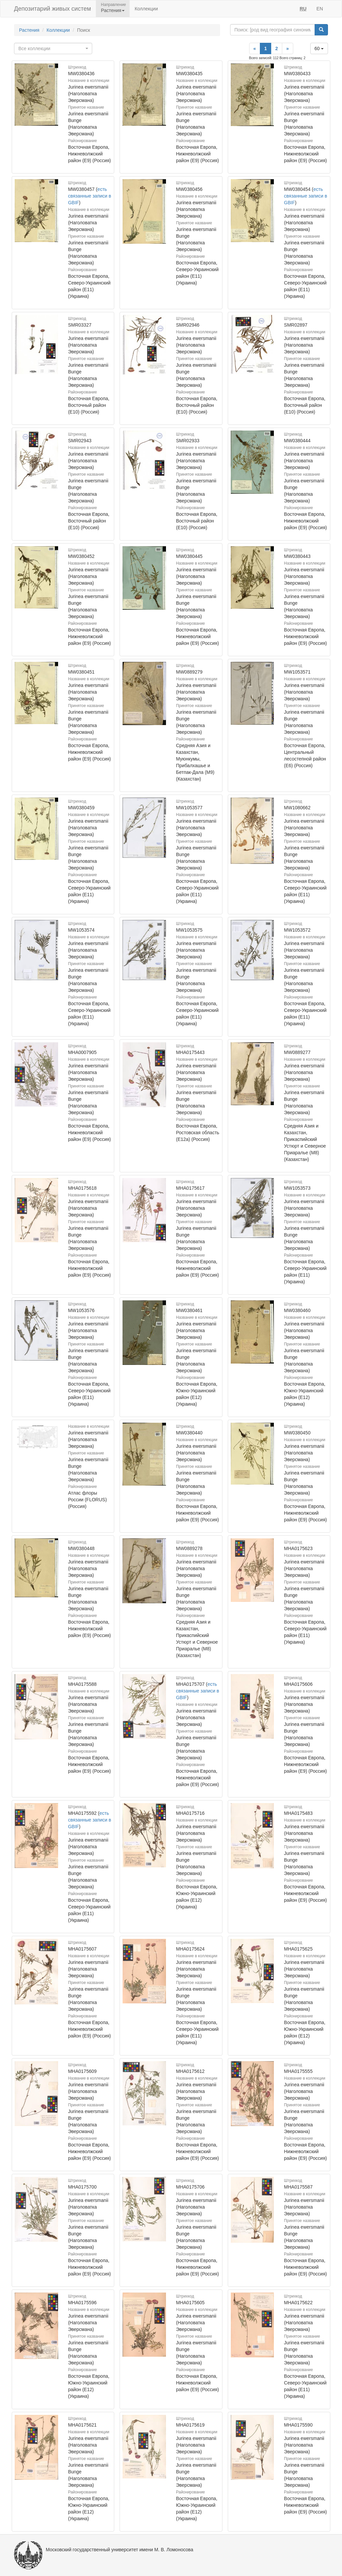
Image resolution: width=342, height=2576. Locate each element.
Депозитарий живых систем (52, 8)
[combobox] (53, 48)
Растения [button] (113, 10)
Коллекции (146, 8)
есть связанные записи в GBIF (89, 196)
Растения (29, 30)
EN (320, 8)
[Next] (287, 48)
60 (319, 48)
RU (303, 8)
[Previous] (255, 48)
